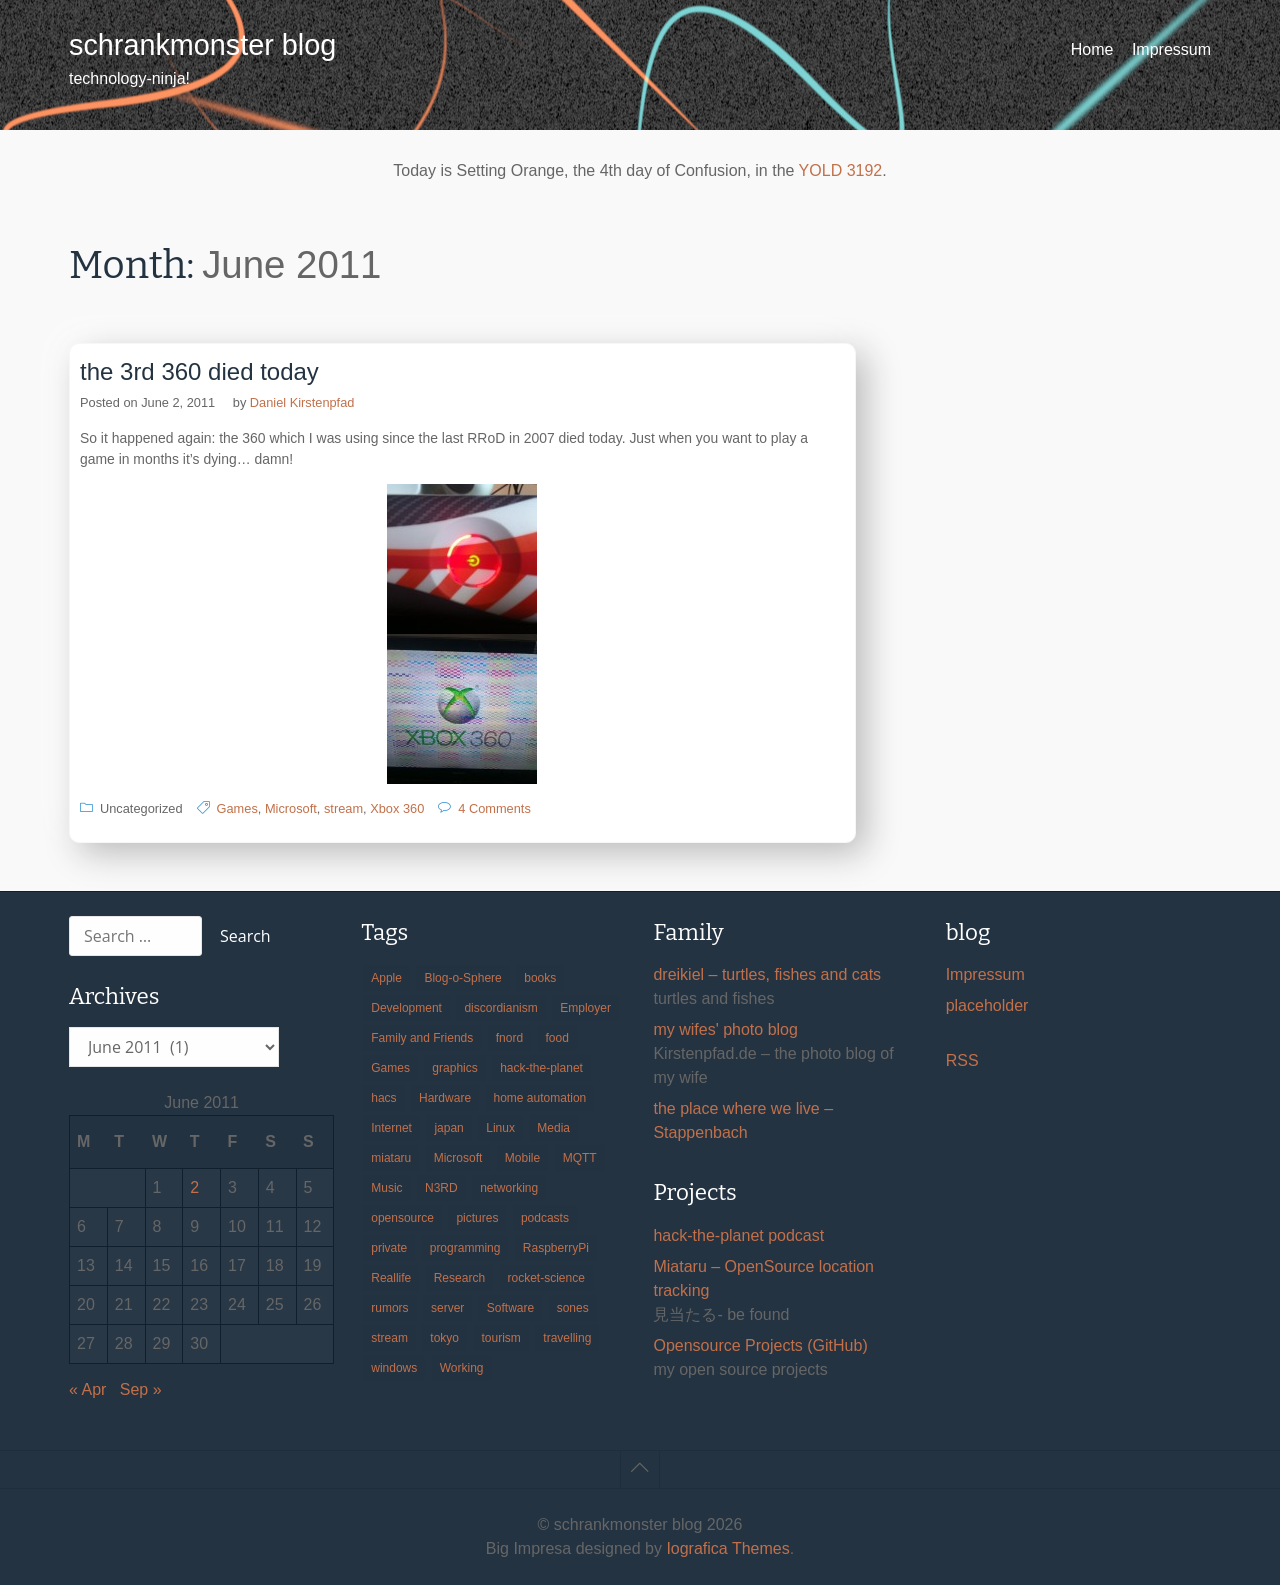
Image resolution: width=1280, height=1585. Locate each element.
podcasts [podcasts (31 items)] (545, 1218)
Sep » (141, 1389)
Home (1092, 49)
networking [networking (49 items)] (509, 1188)
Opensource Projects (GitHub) (760, 1345)
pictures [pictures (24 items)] (477, 1218)
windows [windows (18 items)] (394, 1368)
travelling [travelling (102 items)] (567, 1338)
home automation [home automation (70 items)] (540, 1098)
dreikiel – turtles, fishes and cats (767, 974)
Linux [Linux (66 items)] (500, 1128)
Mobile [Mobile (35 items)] (522, 1158)
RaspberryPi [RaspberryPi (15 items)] (556, 1248)
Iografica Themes (727, 1548)
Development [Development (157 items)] (406, 1008)
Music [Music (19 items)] (386, 1188)
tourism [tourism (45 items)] (501, 1338)
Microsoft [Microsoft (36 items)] (458, 1158)
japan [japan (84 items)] (448, 1128)
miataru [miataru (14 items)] (391, 1158)
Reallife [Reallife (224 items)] (391, 1278)
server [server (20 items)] (447, 1308)
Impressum (1171, 49)
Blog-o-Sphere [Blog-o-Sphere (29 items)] (462, 978)
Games (237, 808)
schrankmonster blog (202, 45)
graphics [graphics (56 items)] (454, 1068)
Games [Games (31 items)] (390, 1068)
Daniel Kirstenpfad (302, 402)
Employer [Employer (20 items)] (585, 1008)
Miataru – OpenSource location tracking (763, 1278)
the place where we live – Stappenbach (743, 1120)
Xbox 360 (397, 808)
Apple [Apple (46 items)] (386, 978)
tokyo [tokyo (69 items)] (444, 1338)
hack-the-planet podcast (738, 1235)
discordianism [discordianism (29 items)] (500, 1008)
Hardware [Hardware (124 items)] (445, 1098)
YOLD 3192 (841, 170)
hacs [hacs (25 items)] (383, 1098)
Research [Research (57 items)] (459, 1278)
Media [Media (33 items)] (553, 1128)
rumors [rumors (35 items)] (389, 1308)
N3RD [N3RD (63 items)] (441, 1188)
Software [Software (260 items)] (510, 1308)
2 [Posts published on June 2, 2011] (194, 1187)
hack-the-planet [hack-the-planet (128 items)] (541, 1068)
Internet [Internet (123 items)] (391, 1128)
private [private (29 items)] (389, 1248)
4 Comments (494, 808)
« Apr (87, 1389)
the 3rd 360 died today (199, 371)
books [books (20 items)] (540, 978)
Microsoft (291, 808)
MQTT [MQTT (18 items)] (580, 1158)
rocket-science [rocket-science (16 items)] (546, 1278)
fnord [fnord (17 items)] (509, 1038)
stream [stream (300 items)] (389, 1338)
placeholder (987, 1005)
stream (343, 808)
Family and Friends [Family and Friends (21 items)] (422, 1038)
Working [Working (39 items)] (462, 1368)
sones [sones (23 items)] (573, 1308)
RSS (962, 1060)
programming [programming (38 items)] (465, 1248)
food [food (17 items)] (557, 1038)
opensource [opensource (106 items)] (402, 1218)
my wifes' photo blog (725, 1029)
